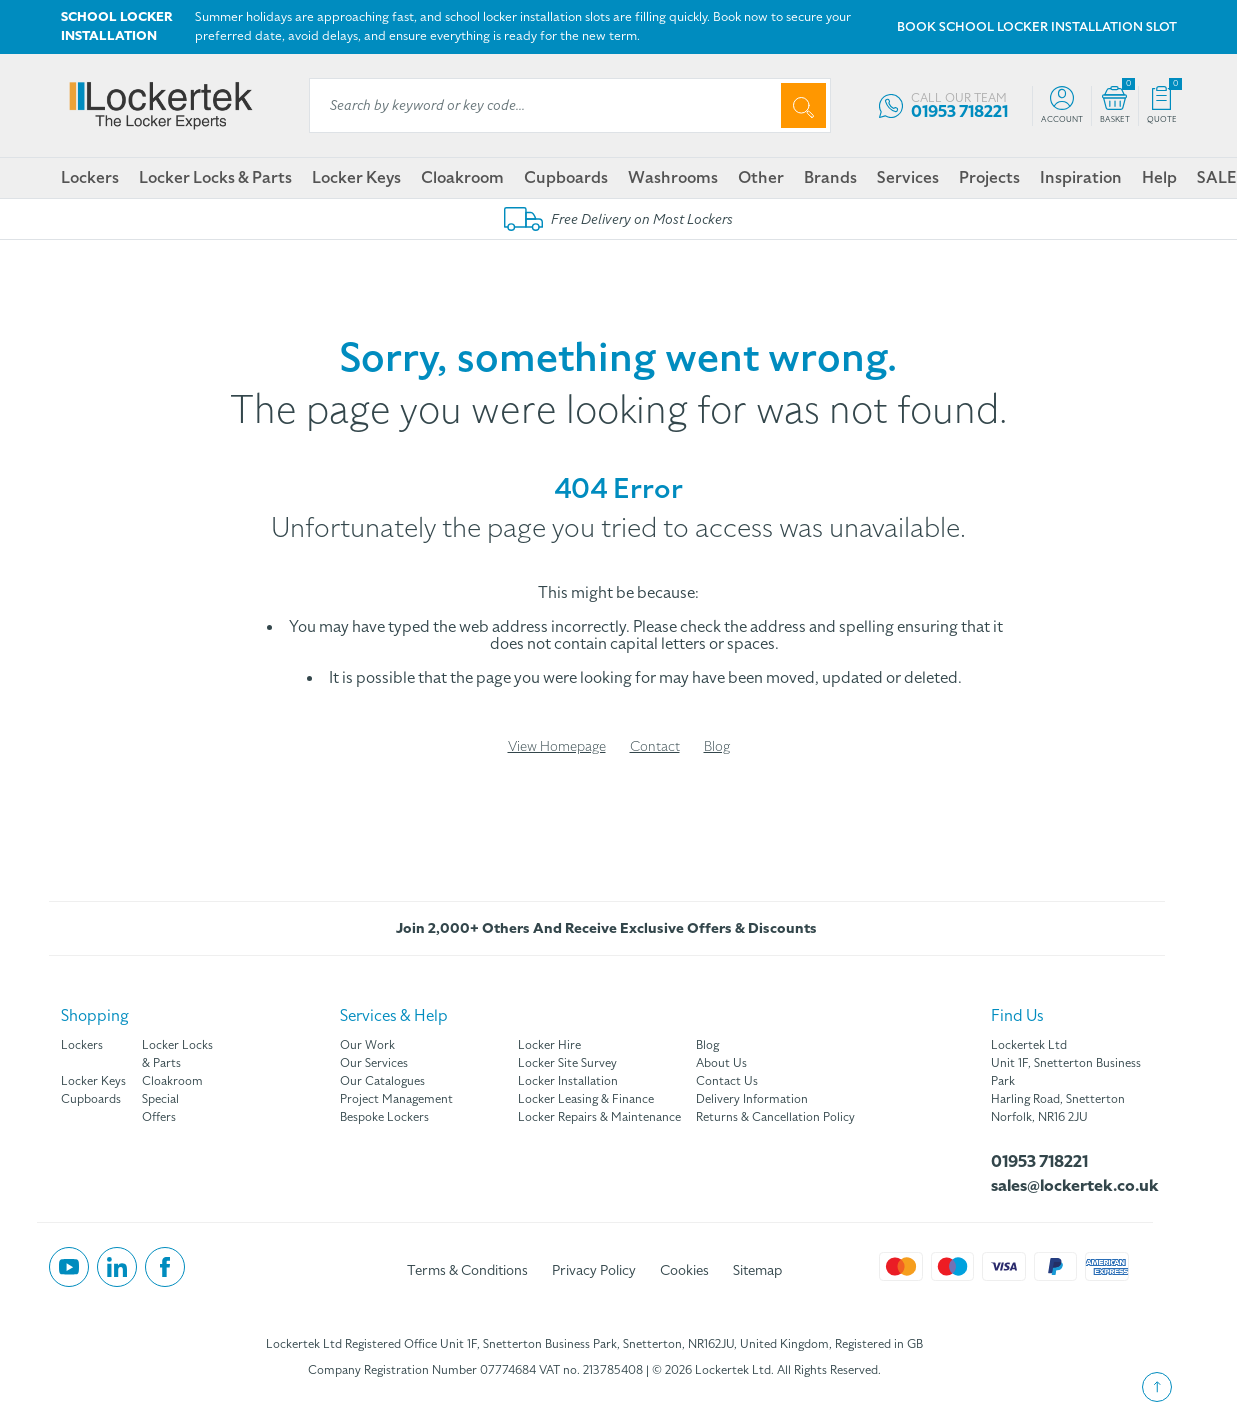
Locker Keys (356, 178)
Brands (830, 178)
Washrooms (673, 178)
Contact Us (727, 1081)
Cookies (684, 1270)
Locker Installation (568, 1081)
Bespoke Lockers (384, 1117)
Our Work (367, 1045)
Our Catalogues (382, 1081)
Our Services (374, 1063)
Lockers (90, 178)
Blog (717, 746)
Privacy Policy (594, 1270)
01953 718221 (1039, 1162)
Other (761, 178)
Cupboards (566, 178)
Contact (655, 746)
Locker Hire (549, 1045)
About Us (721, 1063)
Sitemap (757, 1270)
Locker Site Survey (567, 1063)
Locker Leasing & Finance (586, 1099)
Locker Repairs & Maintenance (599, 1117)
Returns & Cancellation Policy (775, 1117)
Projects (989, 178)
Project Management (396, 1099)
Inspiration (1081, 178)
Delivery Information (752, 1099)
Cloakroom (462, 178)
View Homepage (557, 746)
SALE (1216, 178)
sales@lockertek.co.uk (1072, 1186)
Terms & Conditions (467, 1270)
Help (1159, 178)
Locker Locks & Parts (215, 178)
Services (908, 178)
